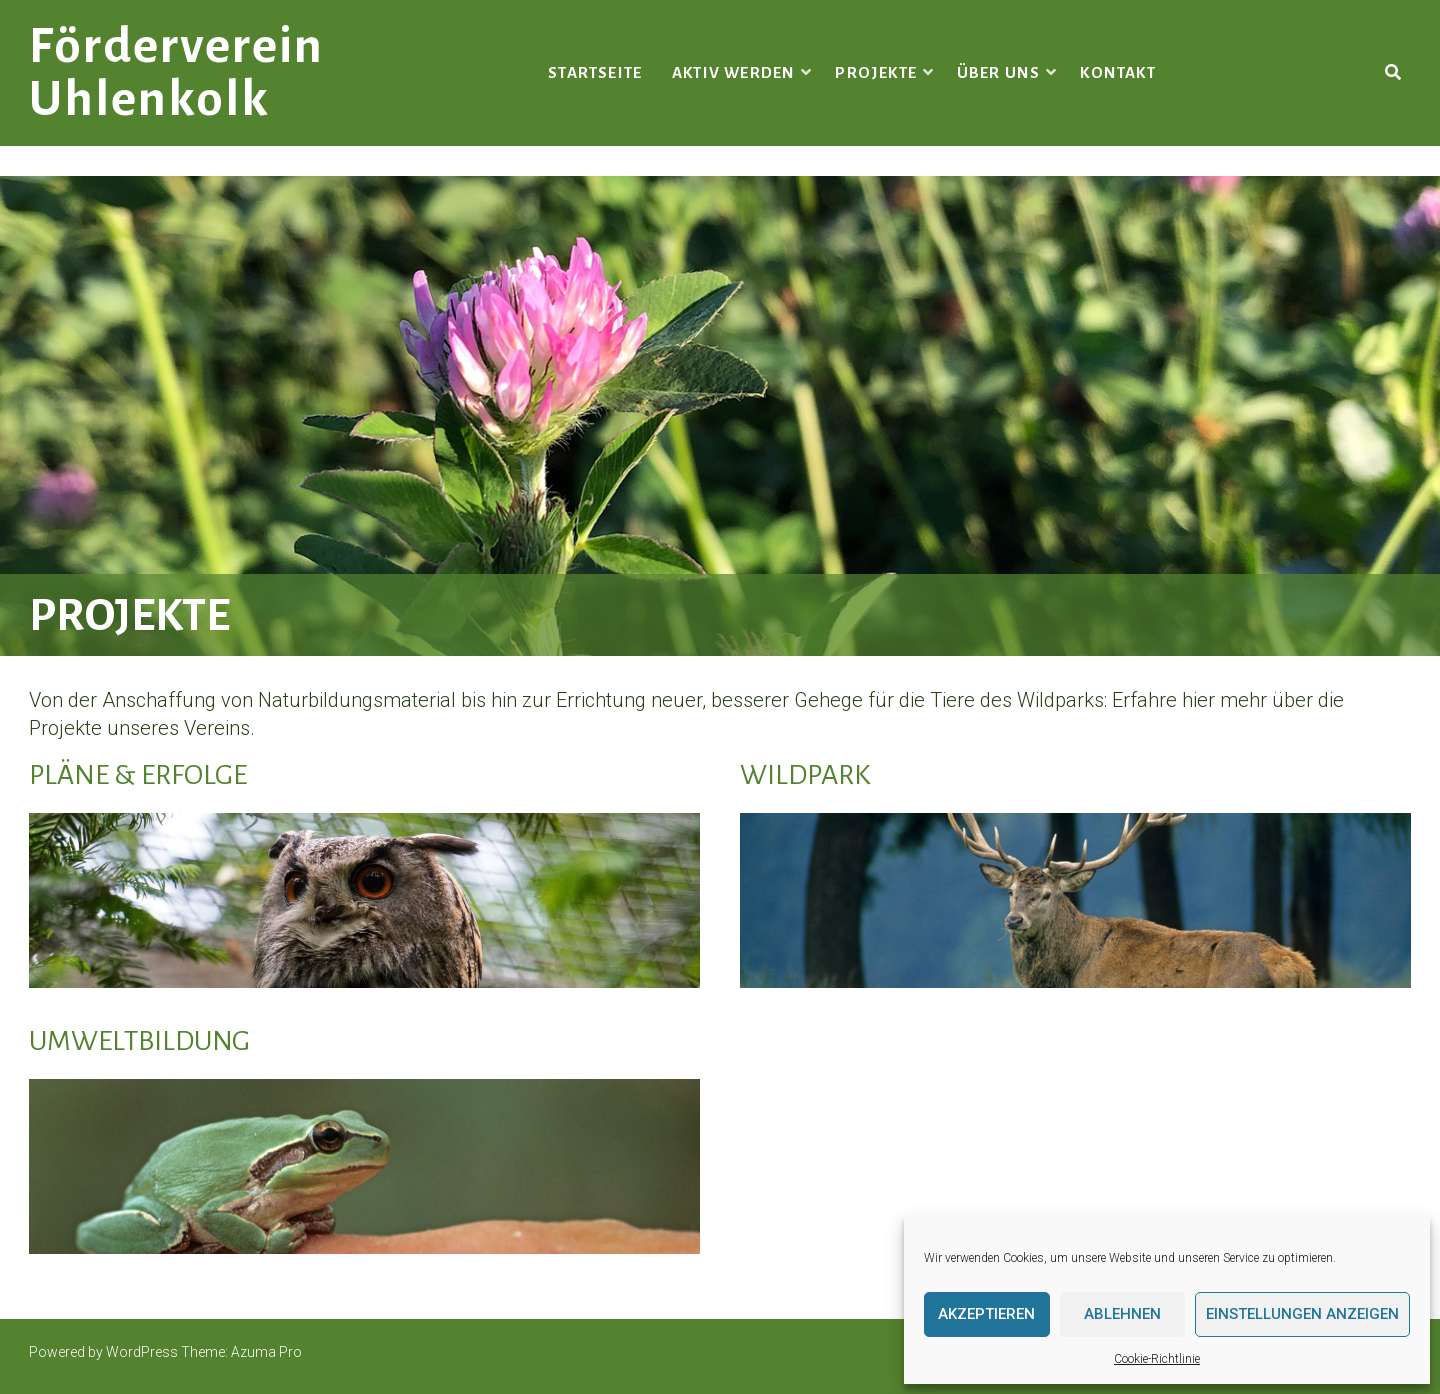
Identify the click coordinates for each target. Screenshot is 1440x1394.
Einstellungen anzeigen (1302, 1314)
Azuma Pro (266, 1352)
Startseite (595, 72)
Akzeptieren (986, 1314)
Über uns (999, 72)
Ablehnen (1122, 1314)
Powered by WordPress (103, 1352)
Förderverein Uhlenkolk (176, 73)
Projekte (876, 72)
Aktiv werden (733, 72)
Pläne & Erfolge (138, 775)
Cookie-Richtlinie (1157, 1359)
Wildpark (805, 775)
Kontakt (1117, 72)
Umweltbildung (139, 1041)
